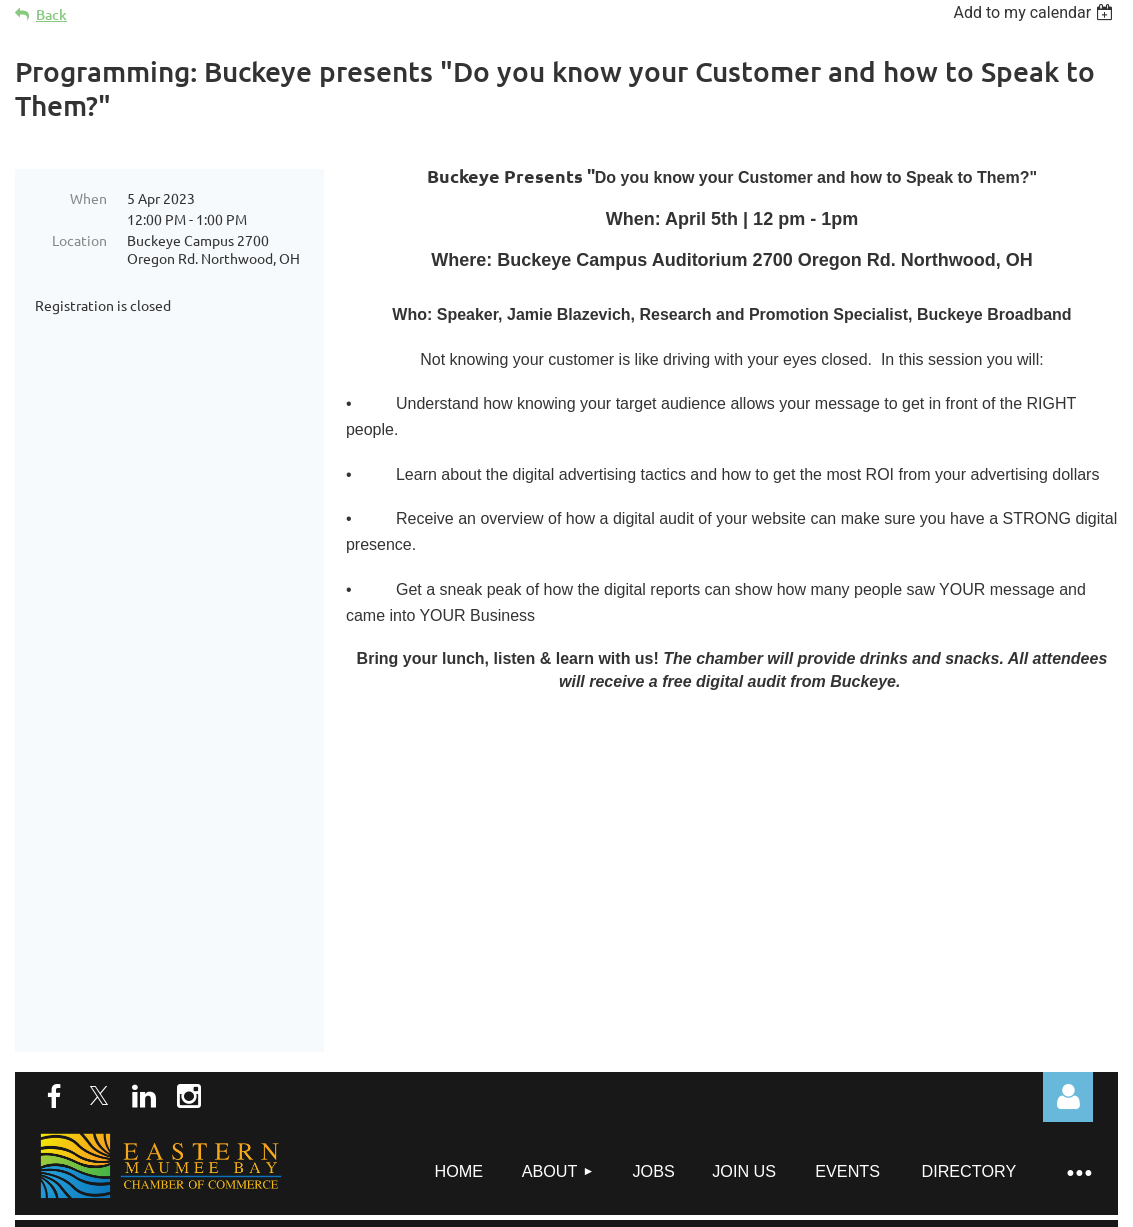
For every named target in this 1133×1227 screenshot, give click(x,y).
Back (51, 14)
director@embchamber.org (558, 1128)
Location (79, 240)
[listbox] (1035, 12)
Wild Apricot (879, 1206)
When (88, 198)
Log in (1068, 827)
